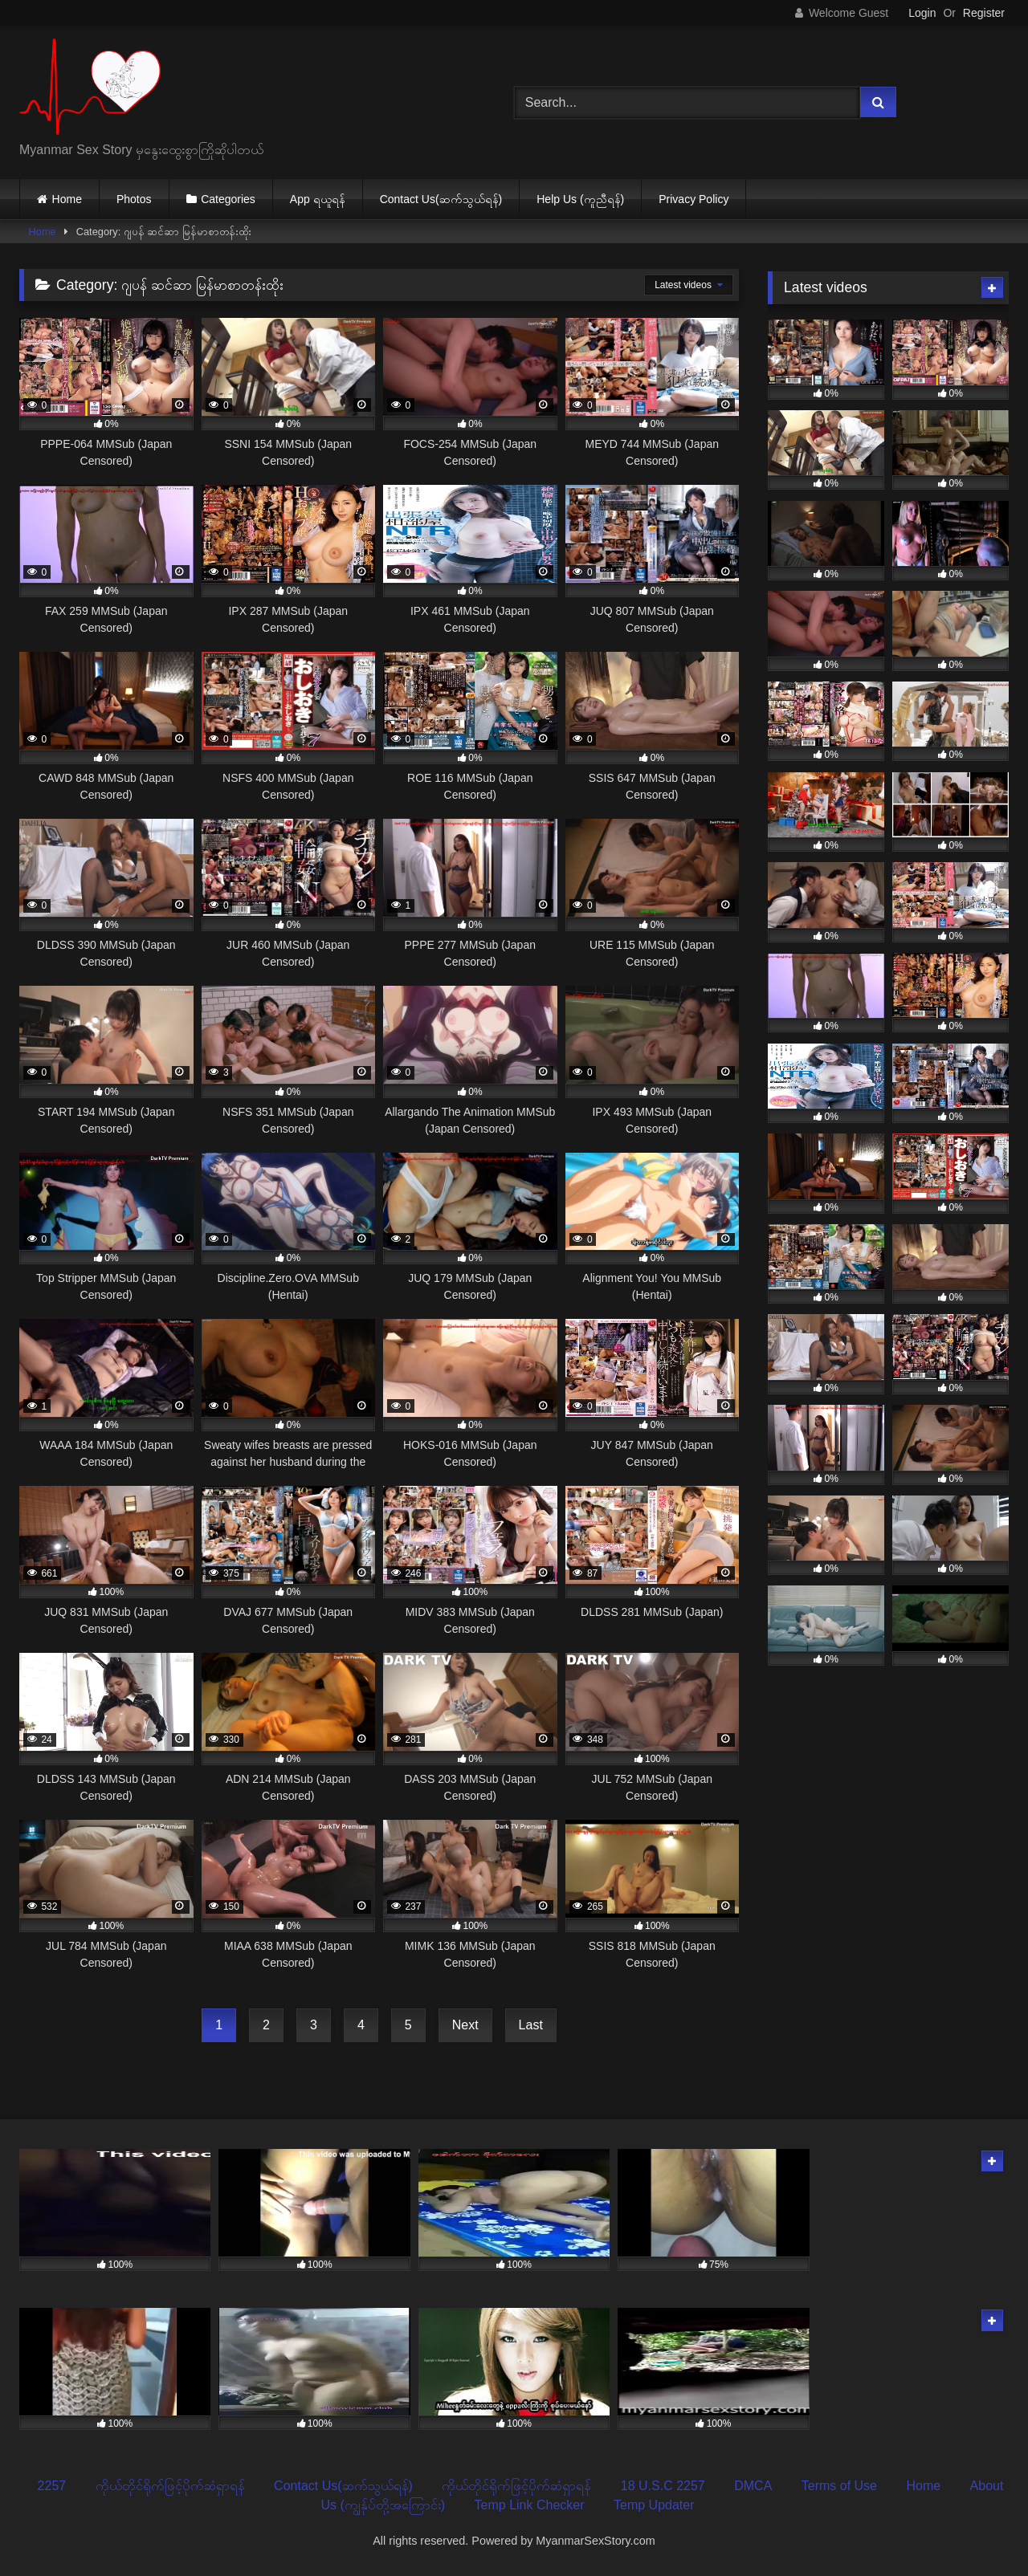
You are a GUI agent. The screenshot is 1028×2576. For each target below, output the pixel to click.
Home (67, 199)
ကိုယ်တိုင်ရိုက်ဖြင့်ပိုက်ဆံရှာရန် (170, 2486)
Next (465, 2025)
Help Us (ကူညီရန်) (580, 199)
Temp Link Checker (530, 2505)
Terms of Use (839, 2486)
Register (984, 12)
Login (922, 12)
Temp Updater (654, 2505)
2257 (52, 2486)
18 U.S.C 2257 (663, 2486)
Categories (228, 199)
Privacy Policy (693, 199)
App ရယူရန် (317, 199)
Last (531, 2025)
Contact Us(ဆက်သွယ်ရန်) (441, 199)
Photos (134, 199)
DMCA (753, 2486)
